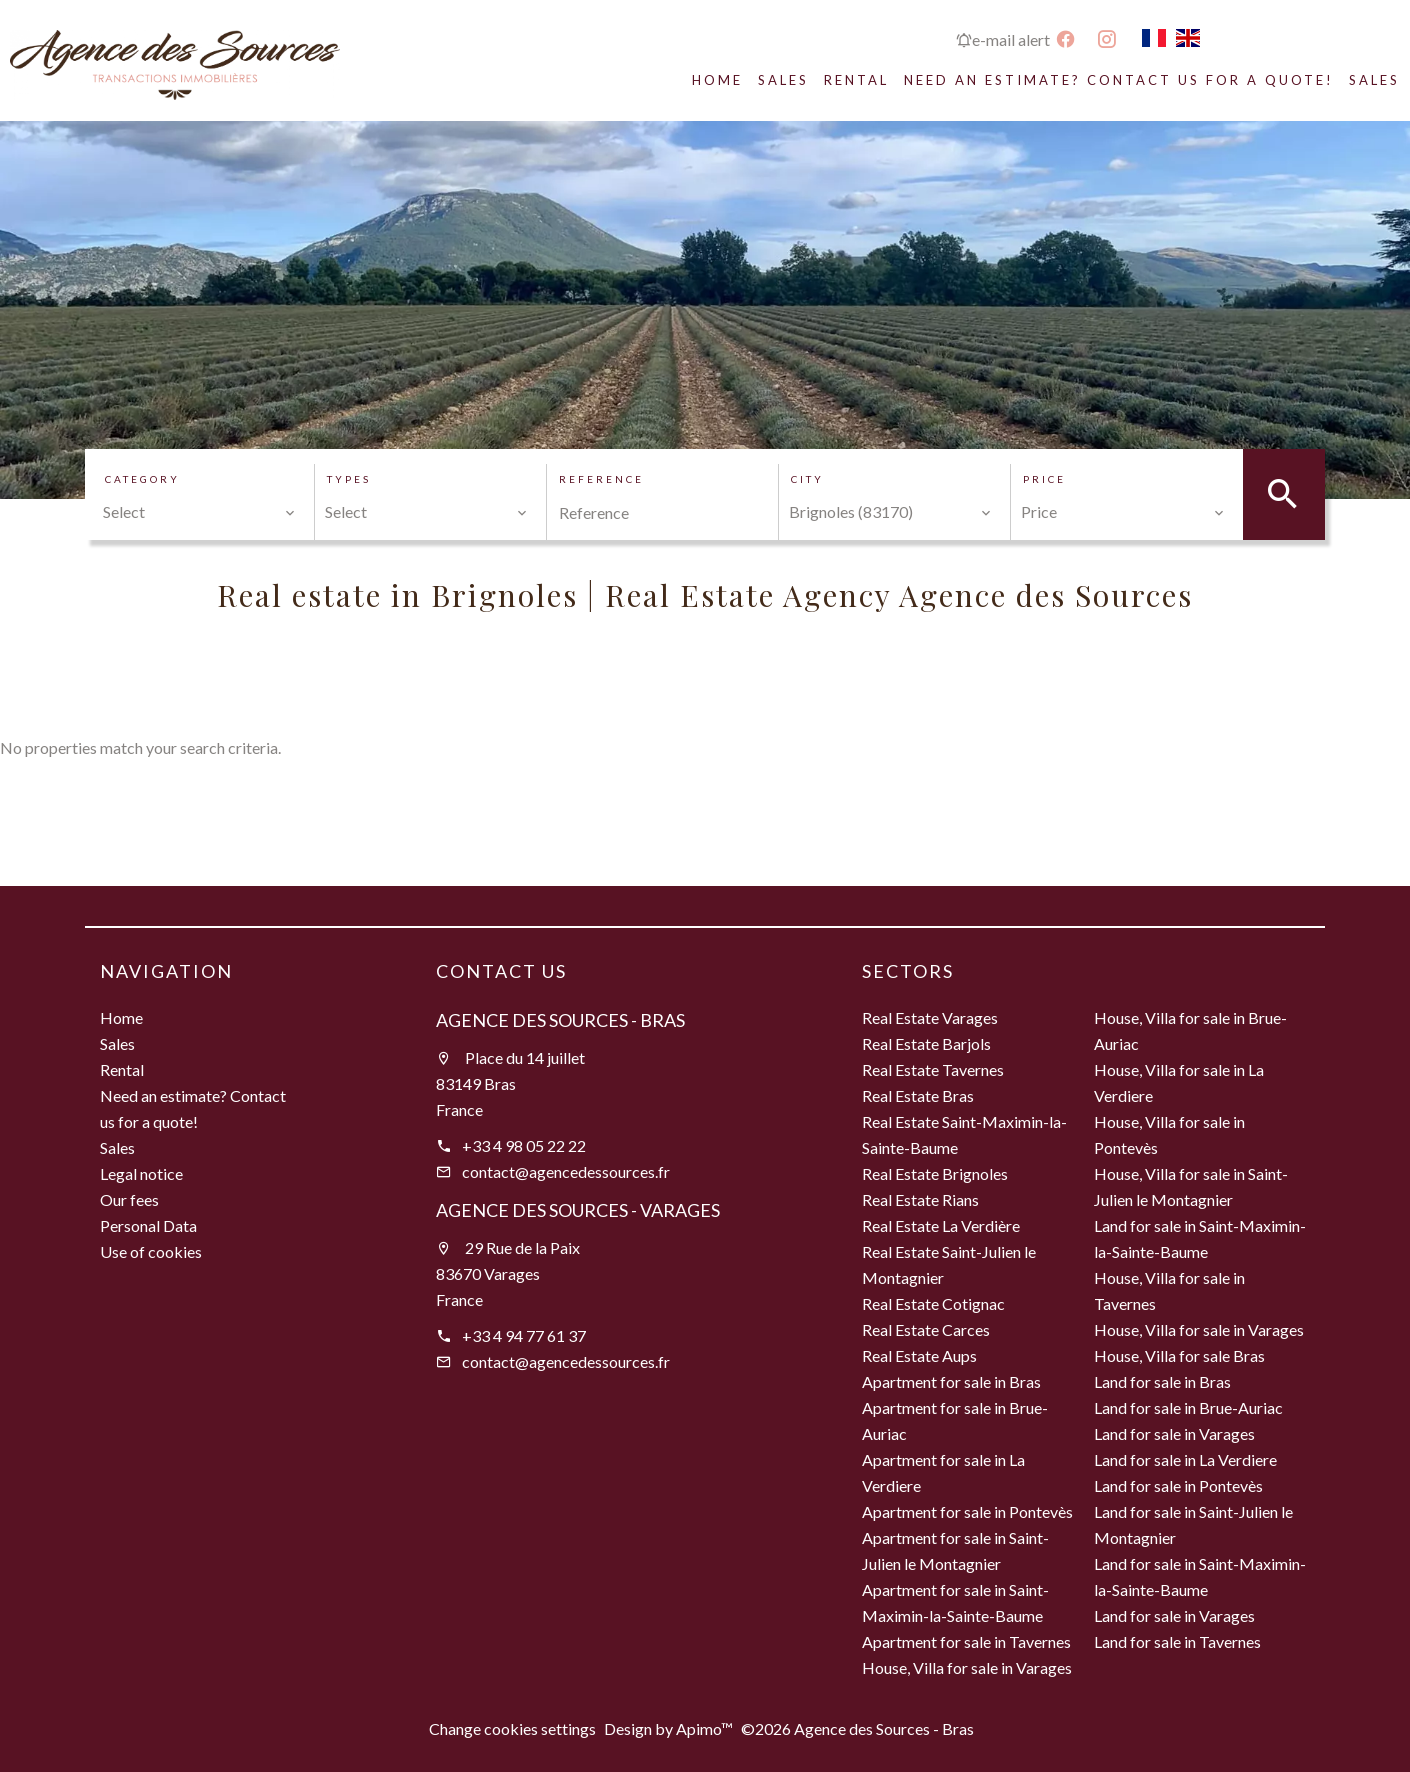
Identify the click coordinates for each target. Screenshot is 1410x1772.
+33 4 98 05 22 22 (524, 1145)
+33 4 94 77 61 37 (524, 1335)
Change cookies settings (512, 1728)
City (807, 479)
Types (349, 479)
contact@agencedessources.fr (566, 1171)
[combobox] (199, 512)
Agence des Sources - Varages (578, 1210)
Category (142, 479)
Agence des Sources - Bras (560, 1020)
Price (1044, 479)
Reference (601, 479)
